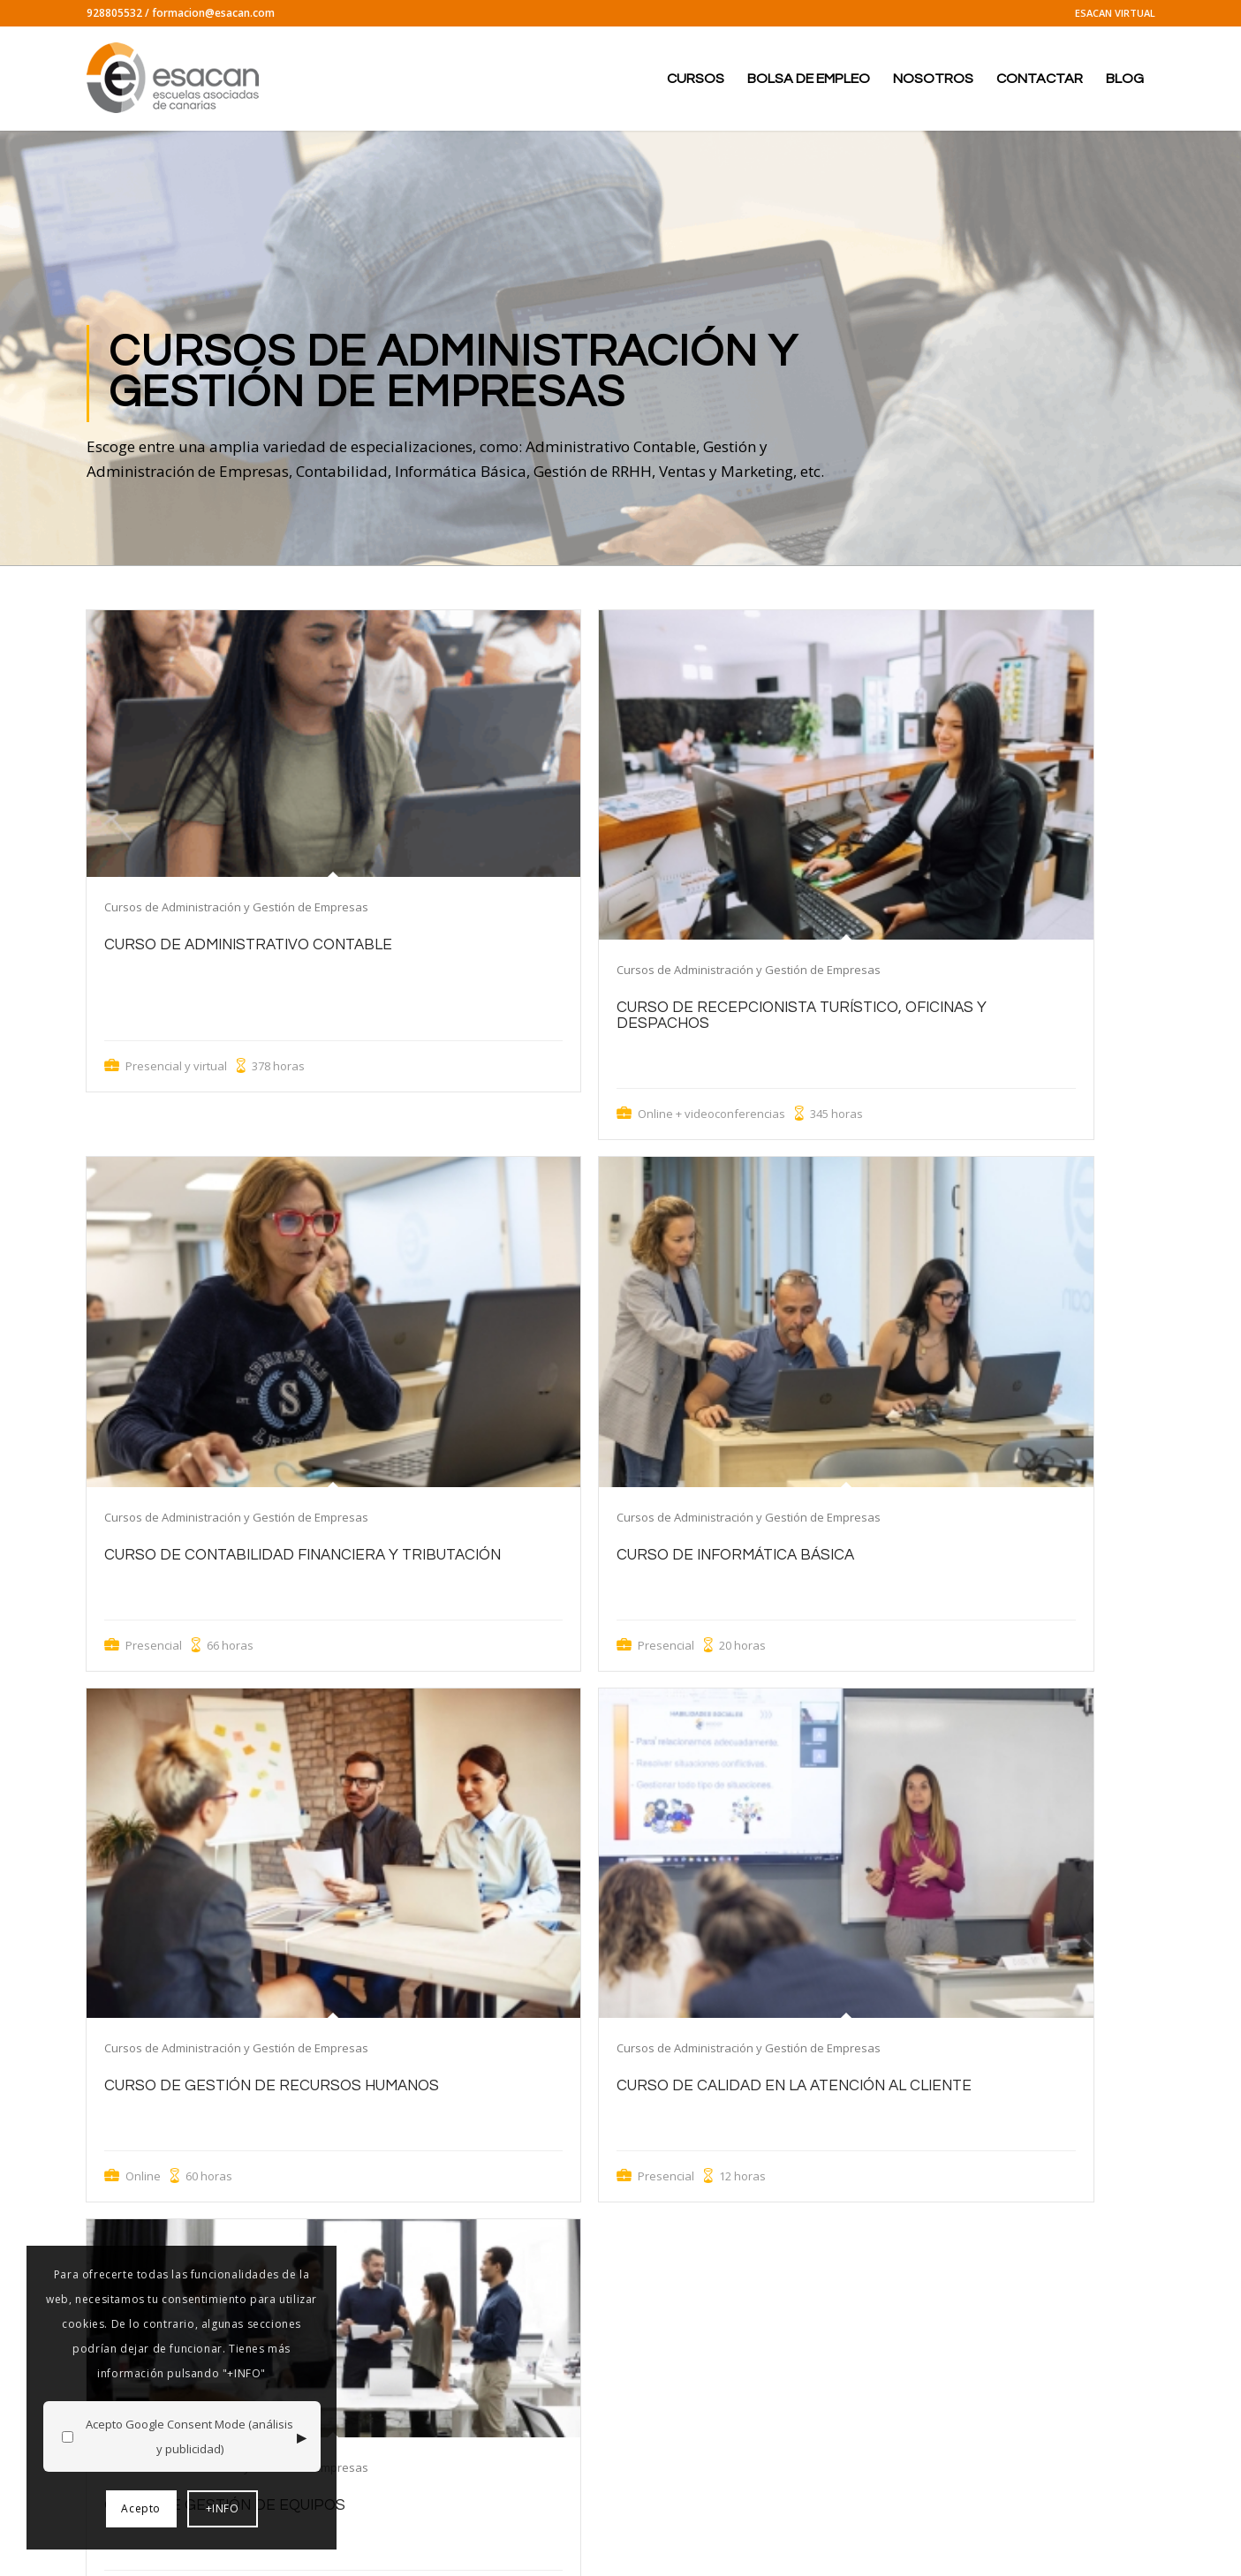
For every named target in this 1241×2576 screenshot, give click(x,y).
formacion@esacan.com (213, 12)
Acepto (141, 2508)
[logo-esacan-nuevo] (175, 78)
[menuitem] (1110, 13)
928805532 (114, 12)
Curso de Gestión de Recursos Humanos (271, 2086)
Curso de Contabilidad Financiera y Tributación (302, 1555)
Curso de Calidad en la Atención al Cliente (794, 2086)
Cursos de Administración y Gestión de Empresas (236, 907)
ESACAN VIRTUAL (1115, 12)
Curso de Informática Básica (735, 1555)
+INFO (222, 2508)
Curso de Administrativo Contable (248, 945)
